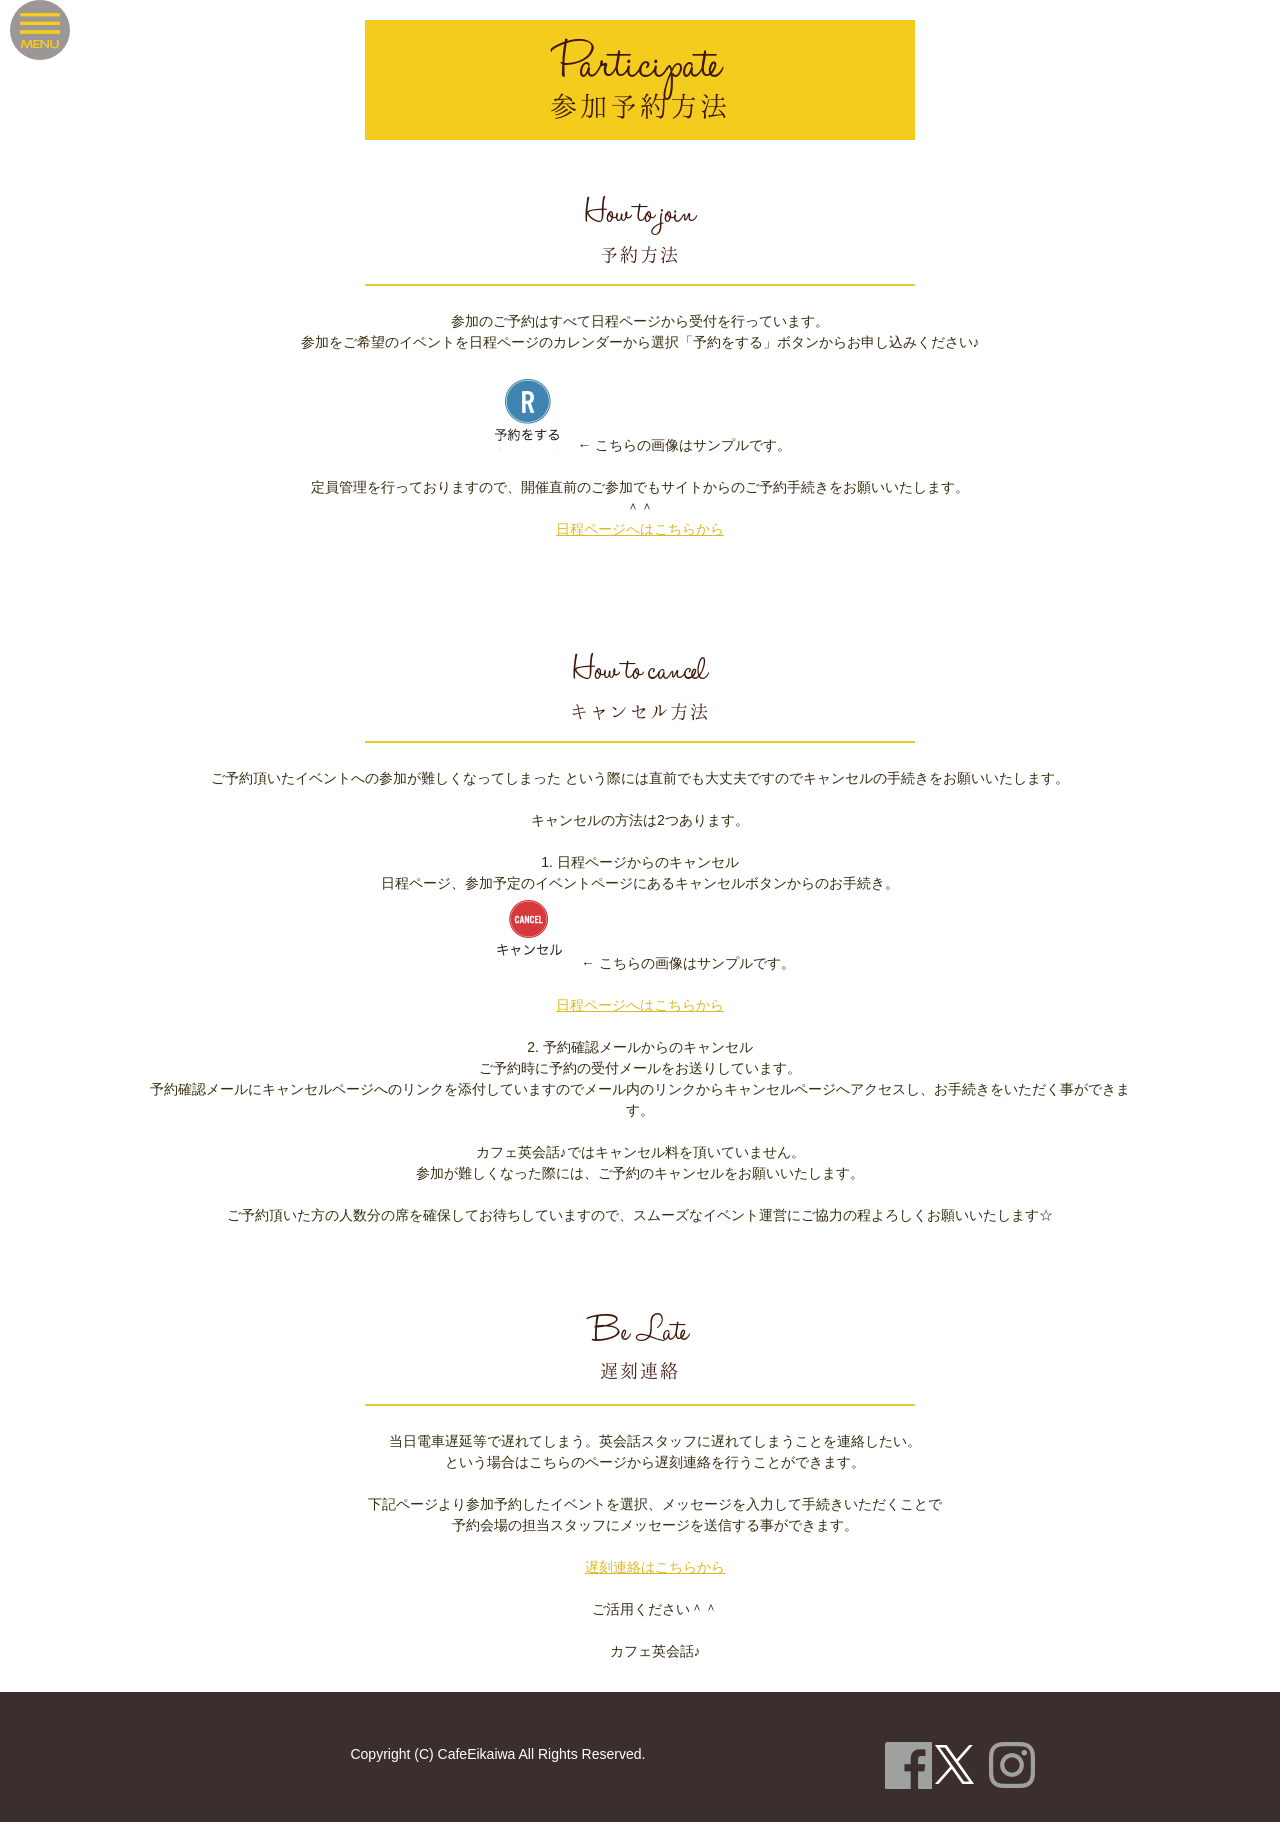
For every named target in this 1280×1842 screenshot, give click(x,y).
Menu (40, 30)
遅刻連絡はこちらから (655, 1567)
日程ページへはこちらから (640, 529)
